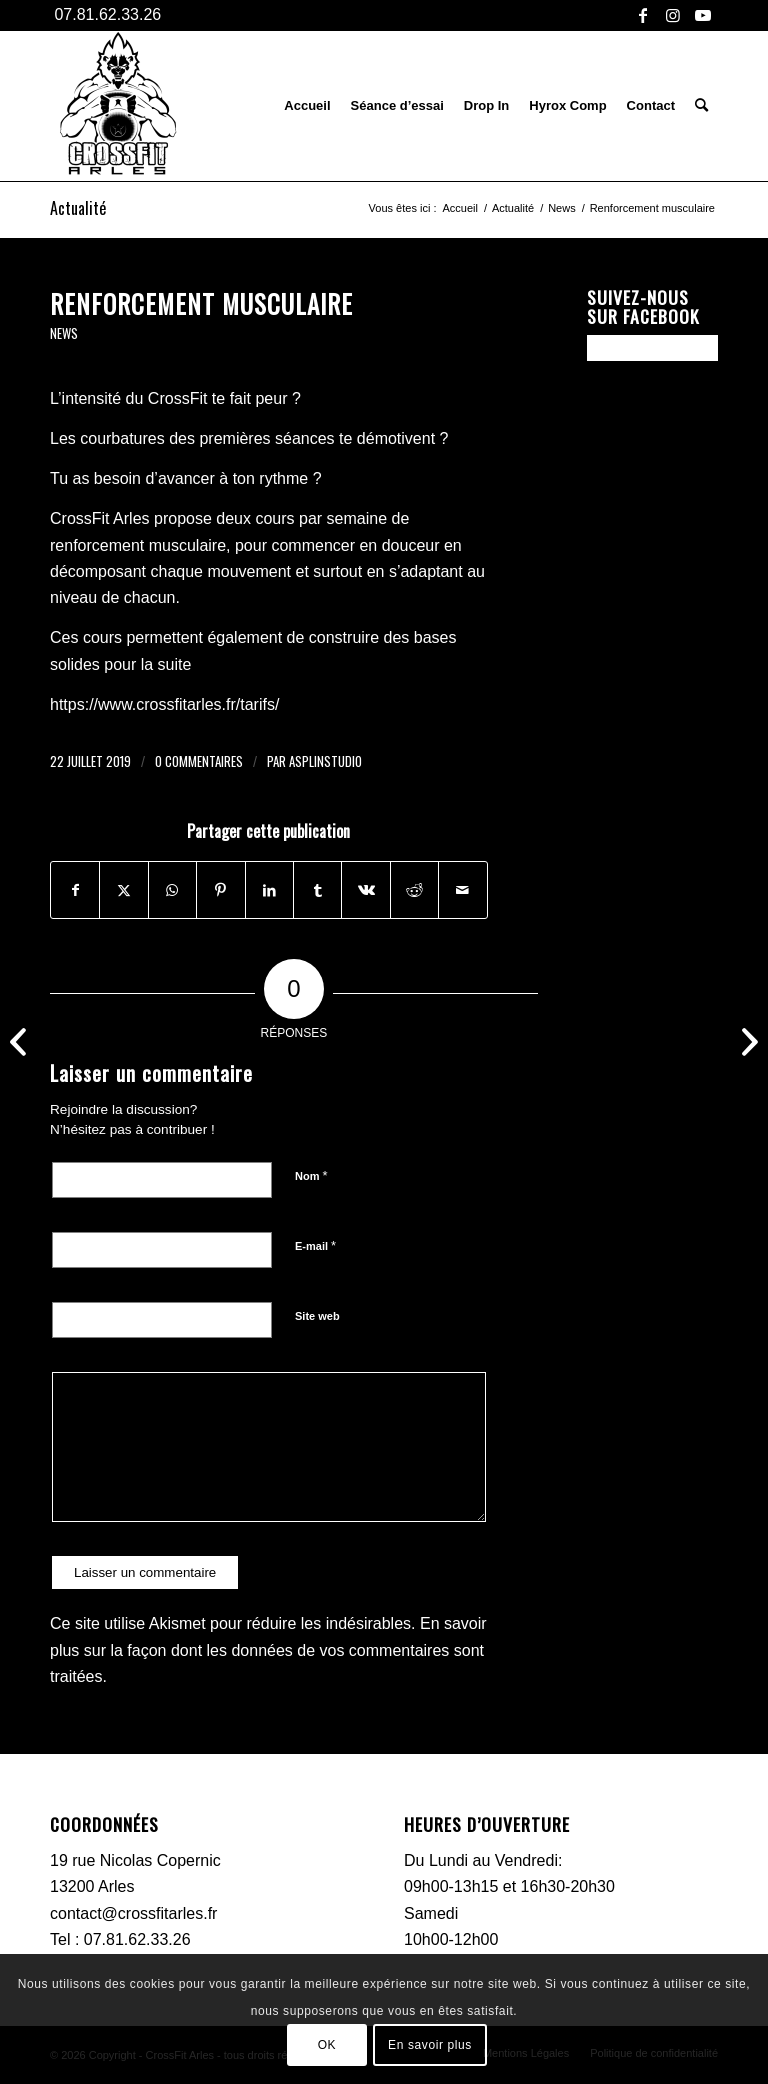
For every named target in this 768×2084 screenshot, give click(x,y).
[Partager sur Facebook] (75, 890)
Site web (317, 1316)
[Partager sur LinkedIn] (269, 890)
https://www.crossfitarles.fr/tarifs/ (164, 704)
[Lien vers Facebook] (642, 15)
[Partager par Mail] (463, 890)
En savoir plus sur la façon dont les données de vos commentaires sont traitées (268, 1650)
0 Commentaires (199, 761)
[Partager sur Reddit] (414, 890)
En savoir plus (430, 2045)
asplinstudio (325, 761)
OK (327, 2045)
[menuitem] (307, 106)
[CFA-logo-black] (116, 106)
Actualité (78, 208)
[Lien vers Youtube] (703, 15)
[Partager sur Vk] (365, 890)
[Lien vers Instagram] (672, 15)
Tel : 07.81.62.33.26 (120, 1939)
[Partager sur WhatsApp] (172, 890)
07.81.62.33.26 (105, 14)
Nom (311, 1175)
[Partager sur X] (123, 890)
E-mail (315, 1245)
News (64, 333)
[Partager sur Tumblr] (317, 890)
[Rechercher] (701, 106)
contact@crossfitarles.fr (133, 1913)
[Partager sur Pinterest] (220, 890)
